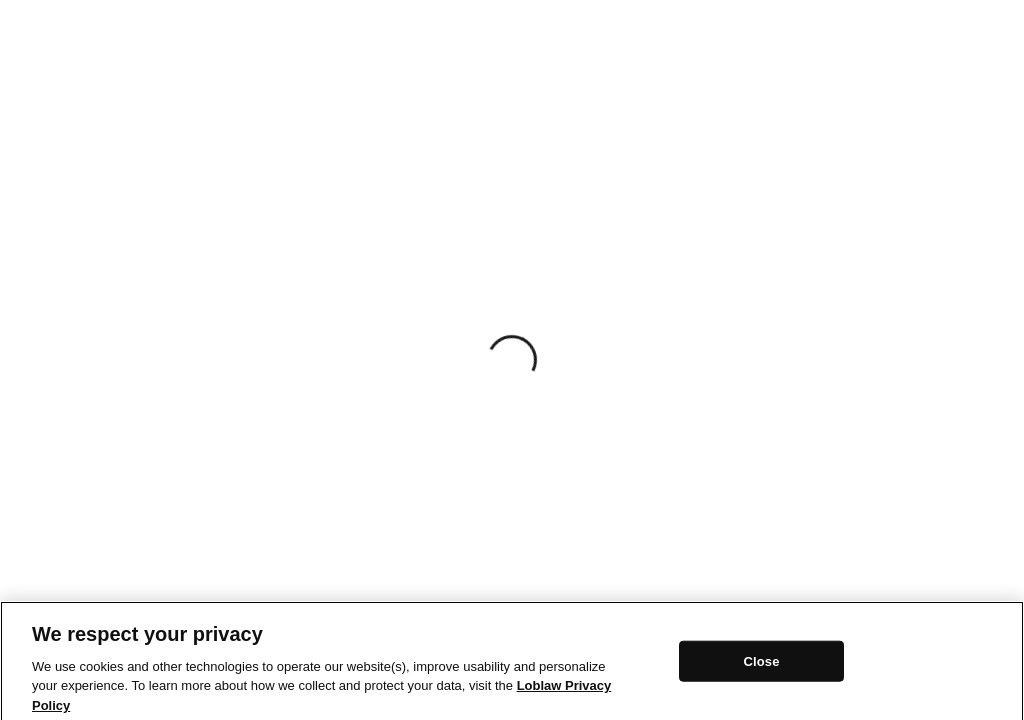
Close (761, 665)
